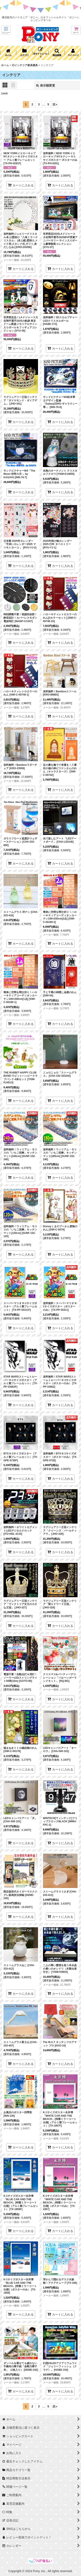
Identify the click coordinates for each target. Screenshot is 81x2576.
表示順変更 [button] (45, 85)
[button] (6, 30)
